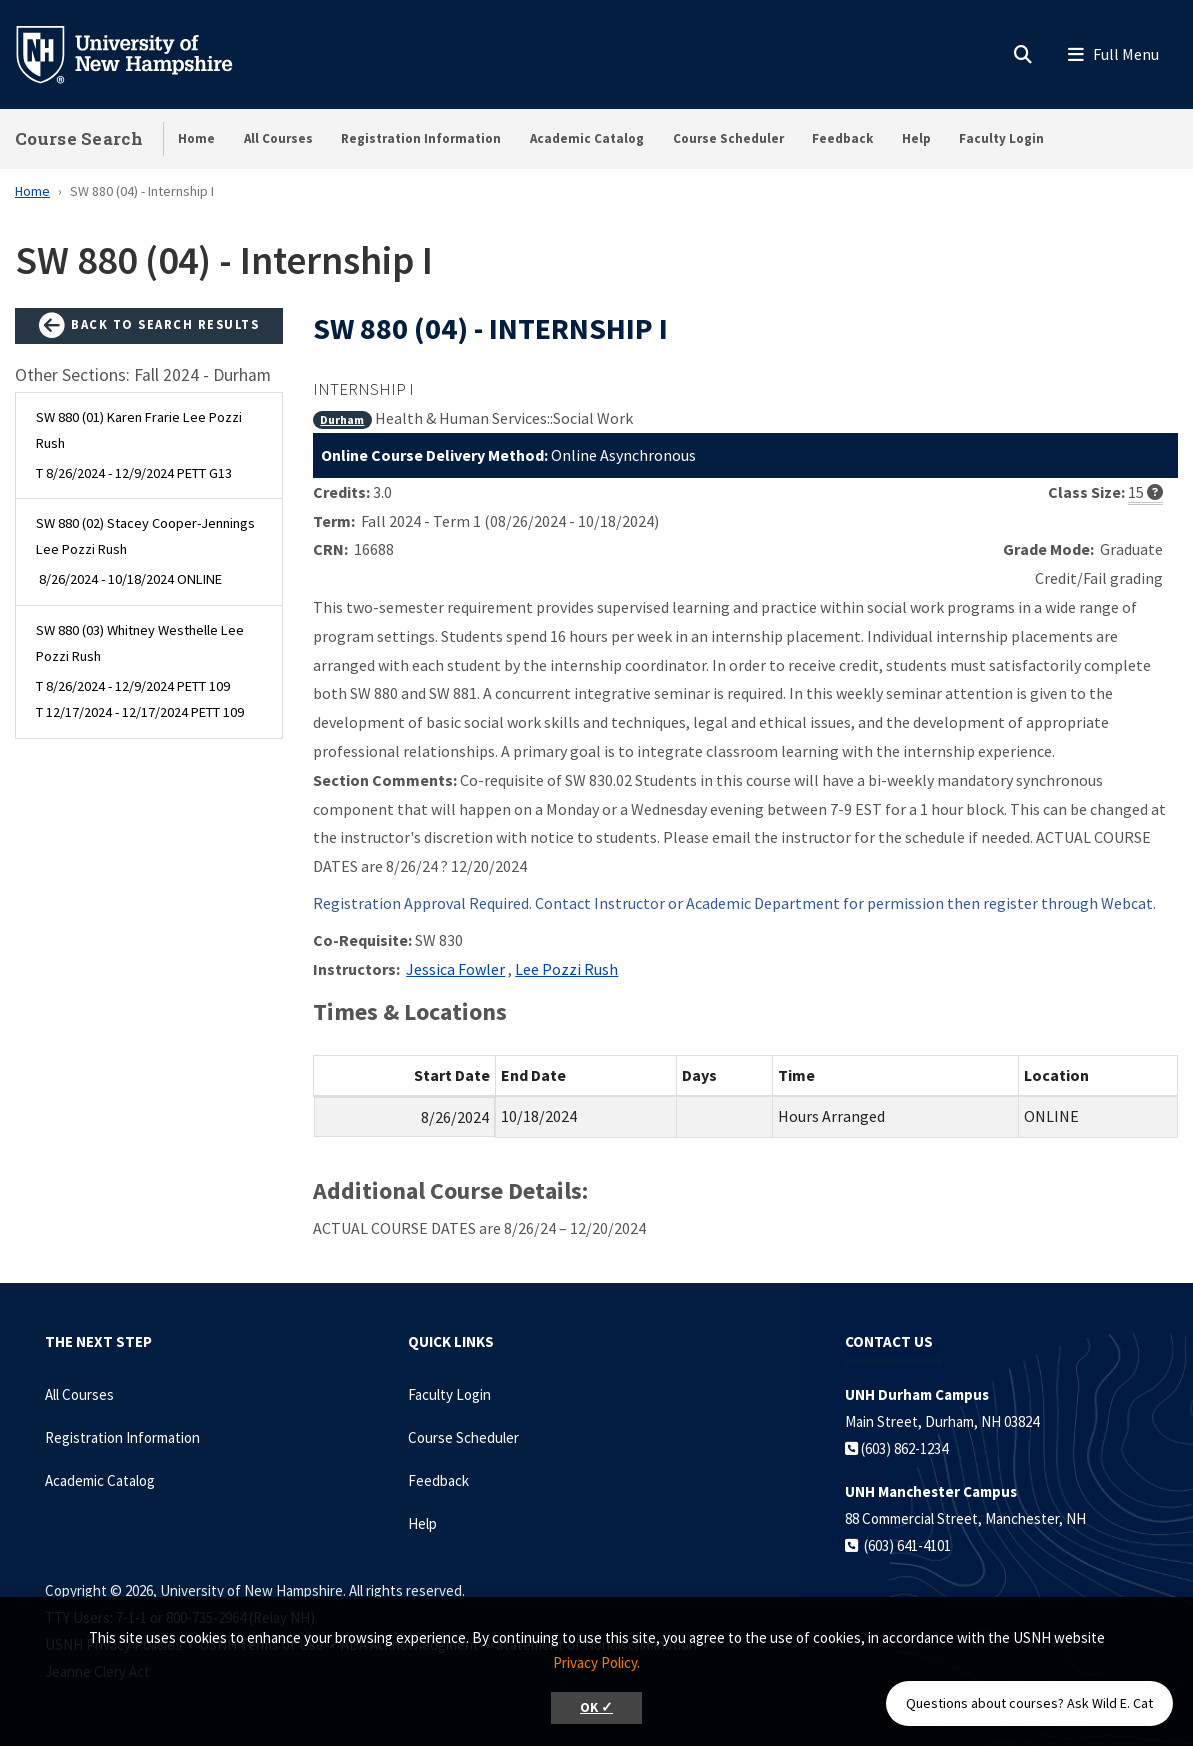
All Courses (278, 138)
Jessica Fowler (455, 969)
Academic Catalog (587, 138)
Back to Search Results (149, 326)
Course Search (79, 138)
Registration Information (421, 138)
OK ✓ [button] (596, 1707)
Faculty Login (1001, 138)
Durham (342, 419)
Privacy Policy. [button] (596, 1662)
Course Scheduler (728, 138)
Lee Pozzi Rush (566, 969)
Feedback (842, 138)
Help (916, 138)
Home (196, 138)
